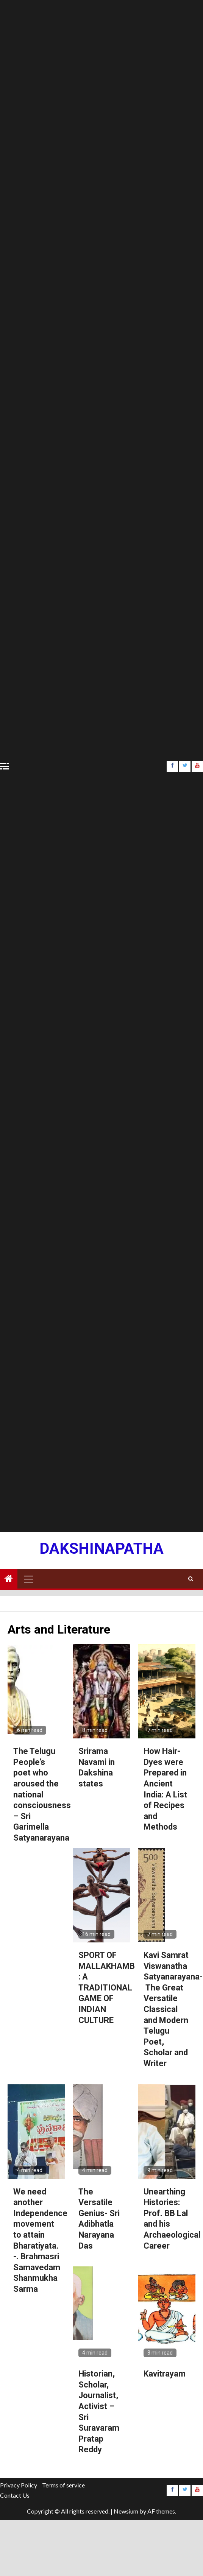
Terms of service (63, 2485)
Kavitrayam (165, 2373)
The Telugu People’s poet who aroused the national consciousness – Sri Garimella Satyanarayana (42, 1794)
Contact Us (15, 2495)
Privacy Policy (18, 2485)
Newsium (126, 2511)
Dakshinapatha (101, 1548)
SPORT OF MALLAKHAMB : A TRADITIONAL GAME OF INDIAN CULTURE (106, 1987)
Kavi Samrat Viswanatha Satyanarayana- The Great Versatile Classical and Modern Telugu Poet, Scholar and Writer (173, 2009)
